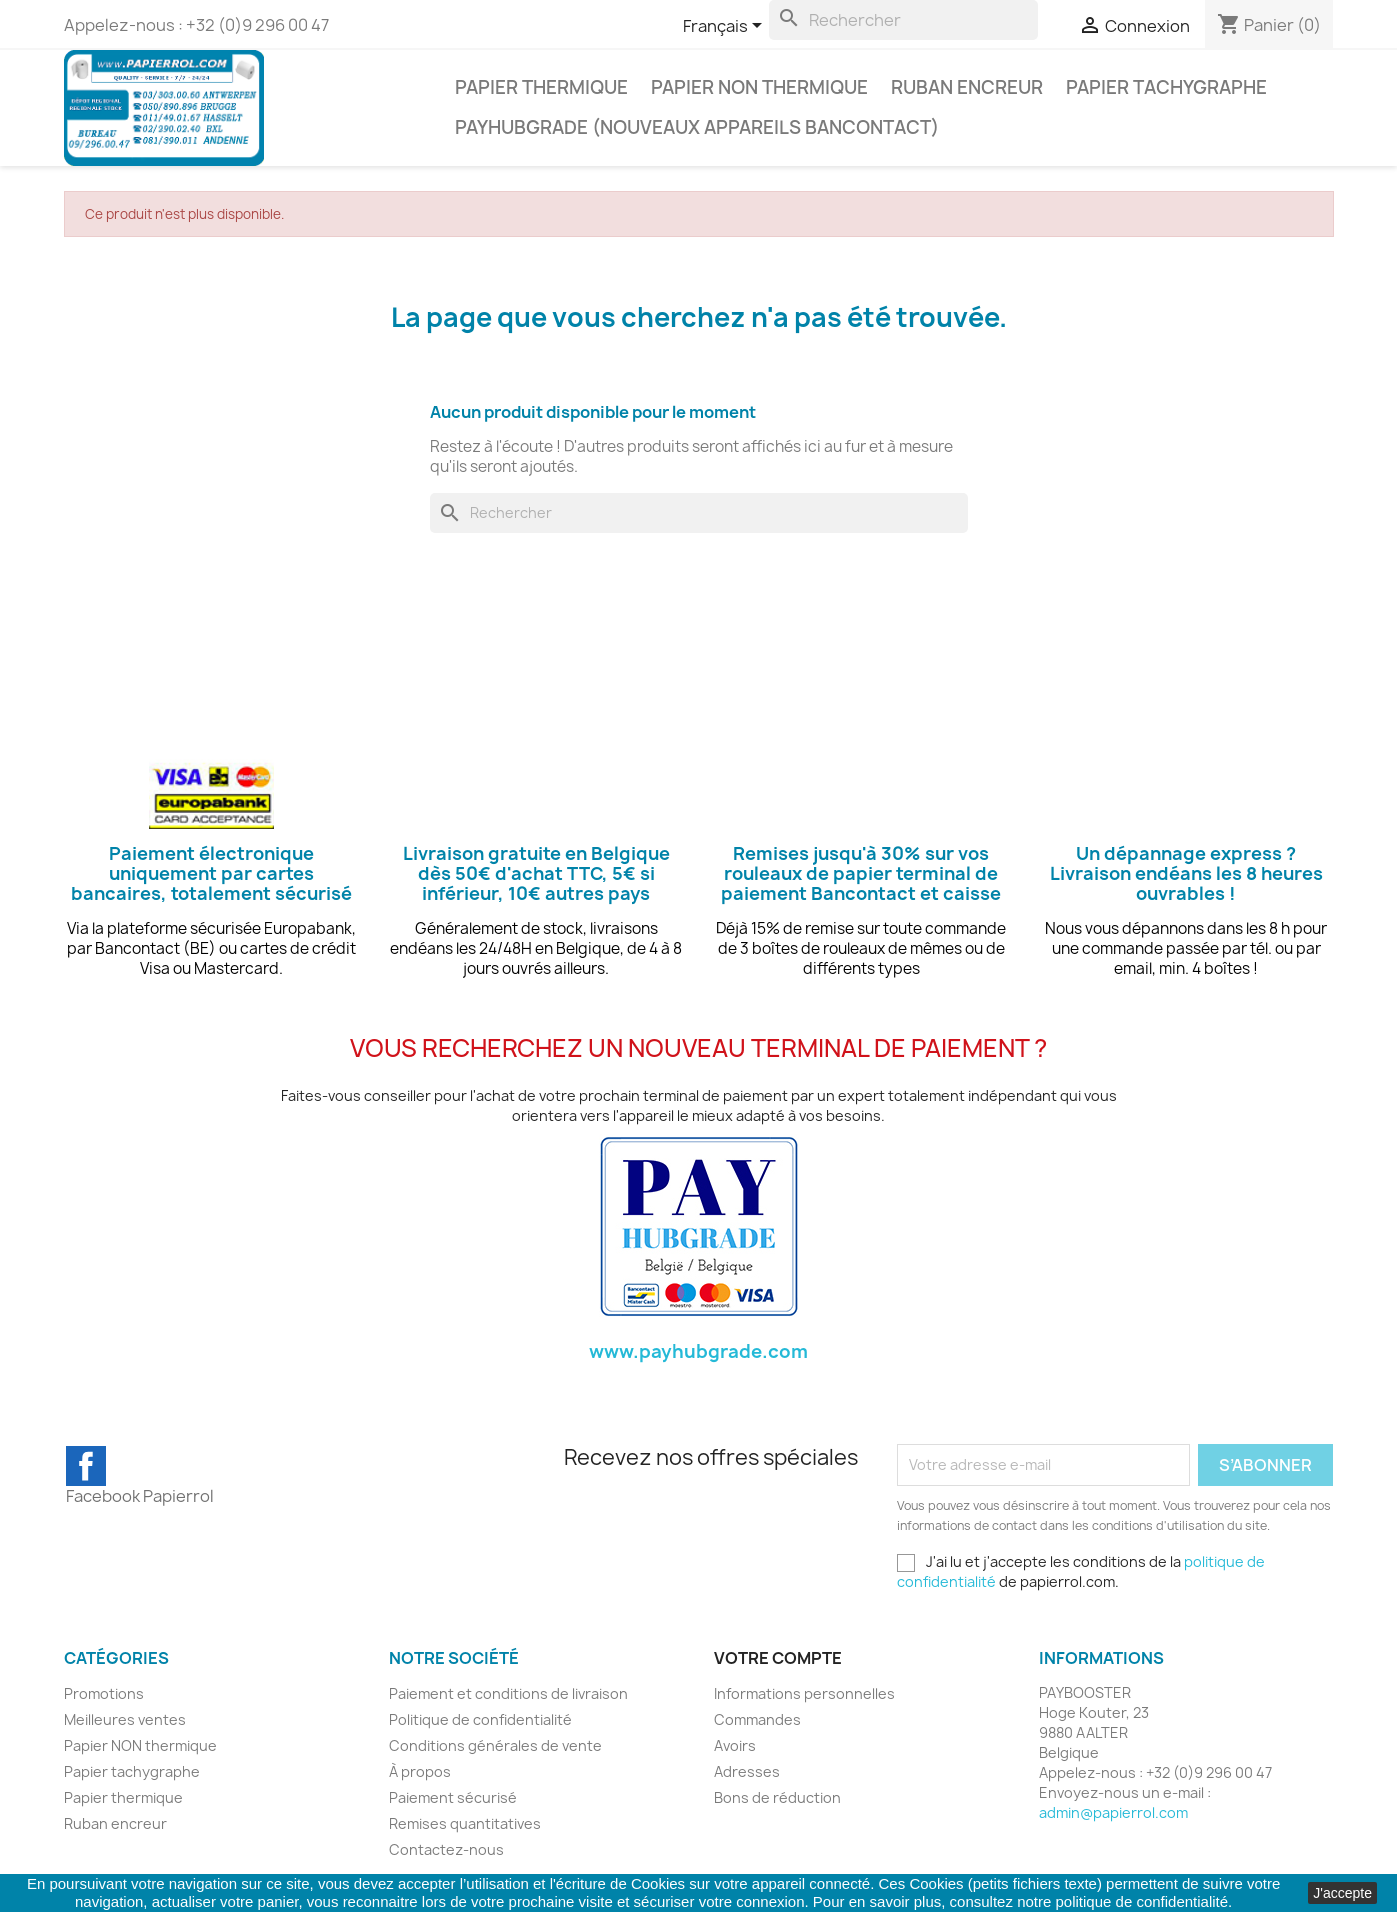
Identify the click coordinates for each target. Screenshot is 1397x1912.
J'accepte (1342, 1893)
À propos (420, 1771)
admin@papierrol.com (1113, 1812)
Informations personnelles (804, 1693)
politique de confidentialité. (1144, 1901)
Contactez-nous (446, 1849)
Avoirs (735, 1745)
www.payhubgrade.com (698, 1351)
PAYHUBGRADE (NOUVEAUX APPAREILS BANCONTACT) (697, 127)
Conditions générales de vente (495, 1745)
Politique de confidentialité (480, 1719)
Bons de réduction (777, 1797)
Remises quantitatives (465, 1823)
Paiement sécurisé (453, 1797)
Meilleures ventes (125, 1719)
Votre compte (778, 1658)
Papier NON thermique (759, 87)
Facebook (86, 1466)
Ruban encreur (967, 87)
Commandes (757, 1719)
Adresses (747, 1771)
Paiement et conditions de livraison (508, 1693)
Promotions (104, 1693)
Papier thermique (541, 87)
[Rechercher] (903, 20)
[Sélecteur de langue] (726, 27)
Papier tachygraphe (1166, 87)
